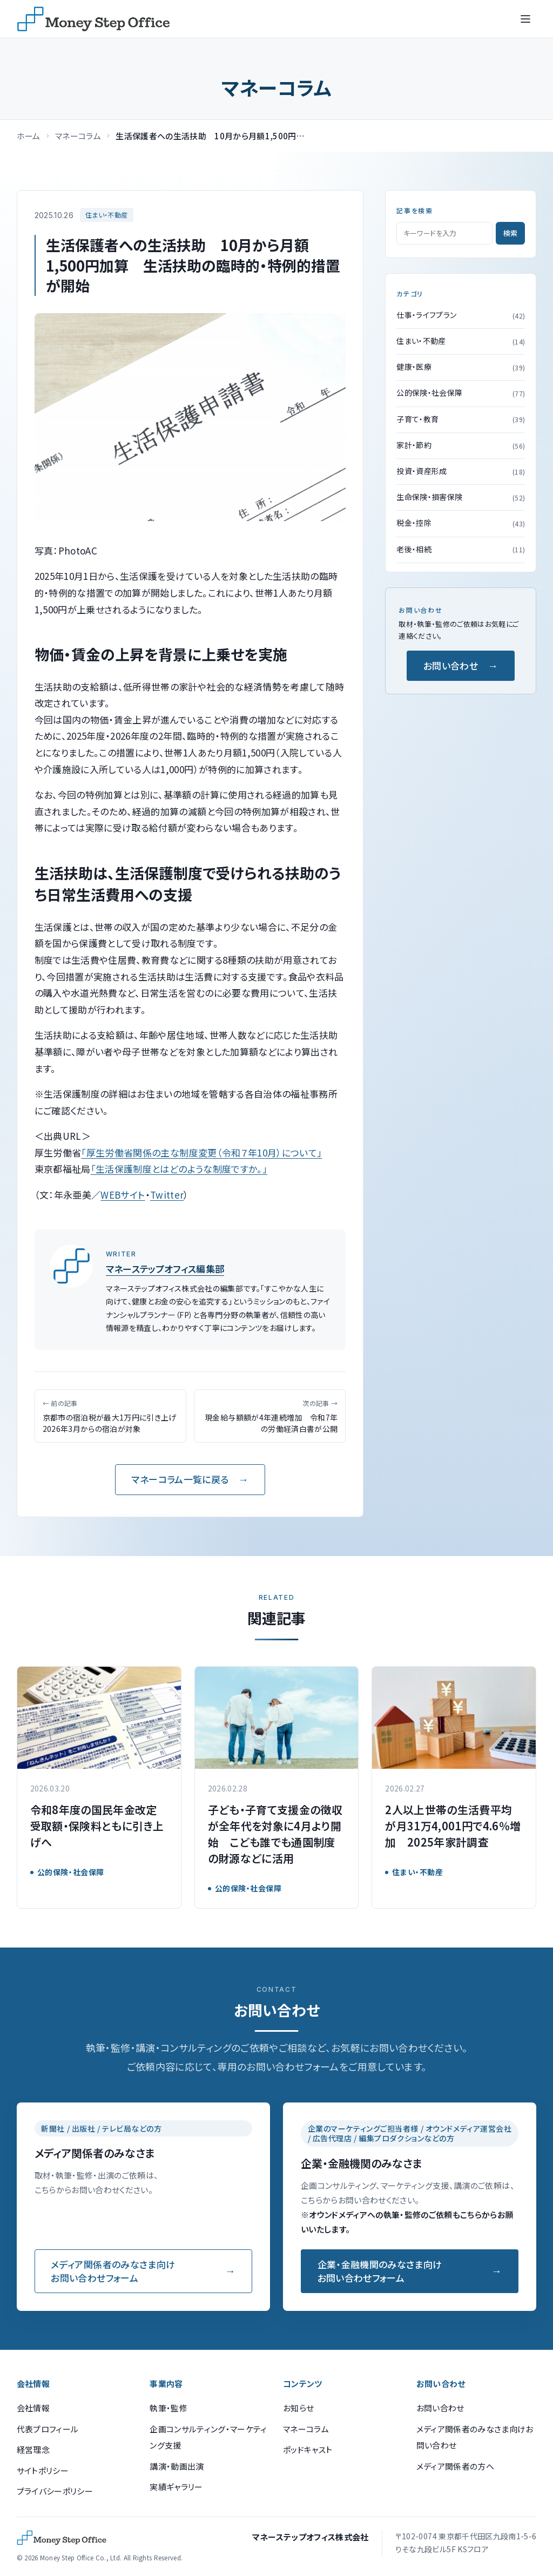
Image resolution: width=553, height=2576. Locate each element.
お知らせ (298, 2407)
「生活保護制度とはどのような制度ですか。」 (179, 1168)
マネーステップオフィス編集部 (165, 1268)
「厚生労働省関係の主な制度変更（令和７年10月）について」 (201, 1152)
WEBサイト (122, 1194)
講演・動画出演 (177, 2466)
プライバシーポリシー (55, 2491)
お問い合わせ (450, 665)
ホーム (29, 135)
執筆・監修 (168, 2407)
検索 (510, 233)
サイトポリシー (43, 2470)
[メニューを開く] (525, 19)
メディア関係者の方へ (455, 2466)
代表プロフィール (48, 2429)
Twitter (167, 1194)
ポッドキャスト (307, 2449)
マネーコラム (78, 135)
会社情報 (33, 2407)
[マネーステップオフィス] (93, 19)
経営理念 (33, 2449)
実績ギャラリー (176, 2486)
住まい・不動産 (106, 214)
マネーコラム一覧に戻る (179, 1479)
